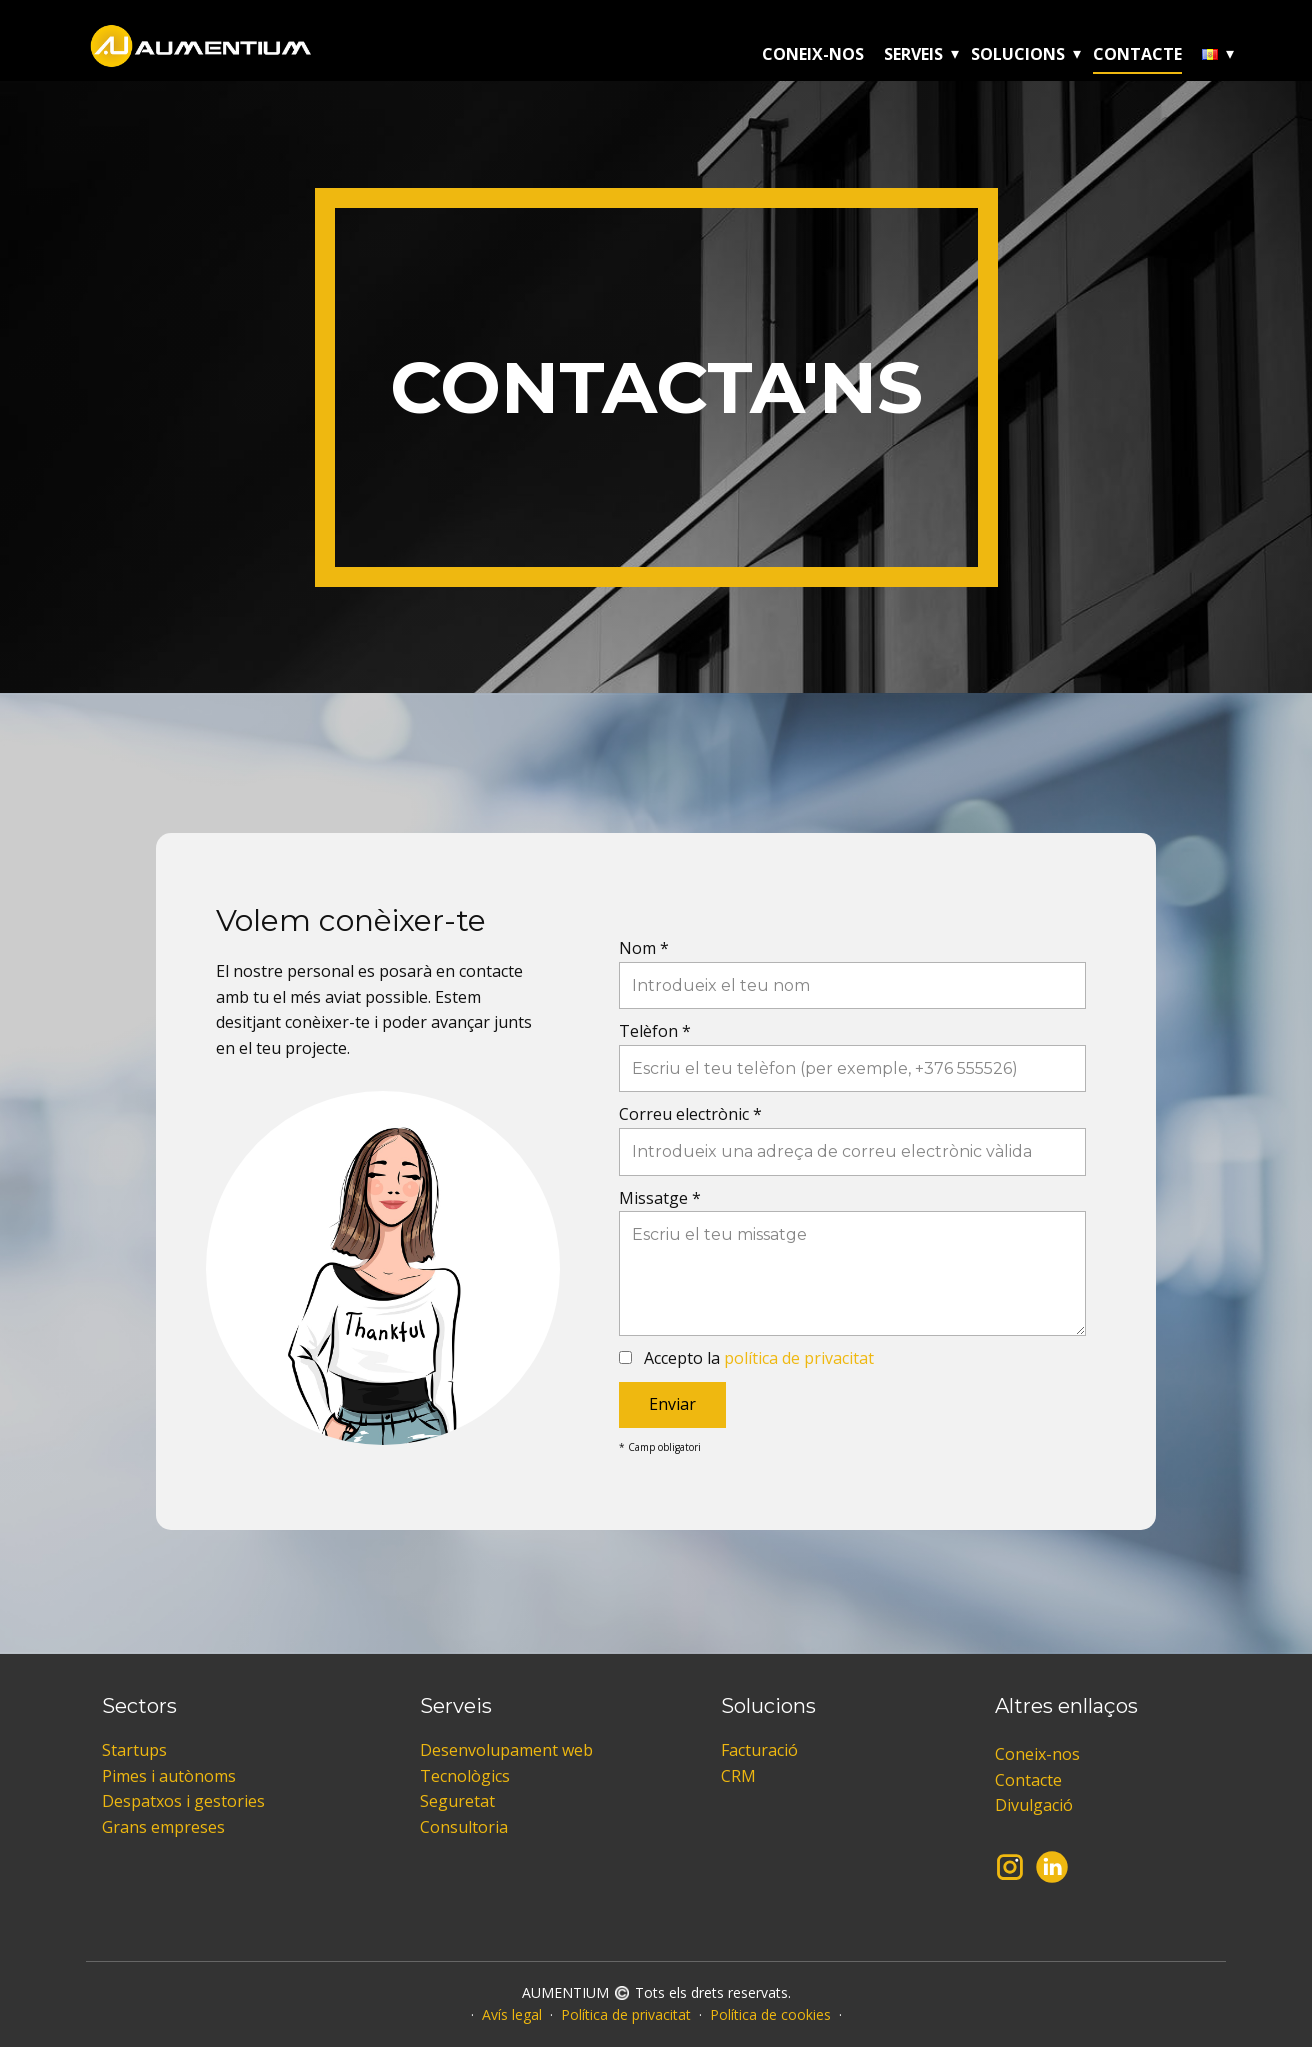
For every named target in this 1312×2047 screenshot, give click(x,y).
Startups (134, 1750)
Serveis (913, 54)
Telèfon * (655, 1031)
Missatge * (660, 1198)
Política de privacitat (626, 2014)
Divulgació (1034, 1805)
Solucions (1018, 54)
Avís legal (512, 2014)
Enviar (672, 1404)
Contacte (1137, 54)
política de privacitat (799, 1358)
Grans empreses (163, 1827)
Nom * (644, 948)
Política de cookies (770, 2014)
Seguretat (457, 1801)
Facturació (759, 1750)
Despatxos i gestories (183, 1801)
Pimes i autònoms (169, 1776)
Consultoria (464, 1827)
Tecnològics (465, 1776)
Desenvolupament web (506, 1750)
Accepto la (759, 1358)
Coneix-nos (813, 54)
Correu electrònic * (690, 1114)
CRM (738, 1776)
